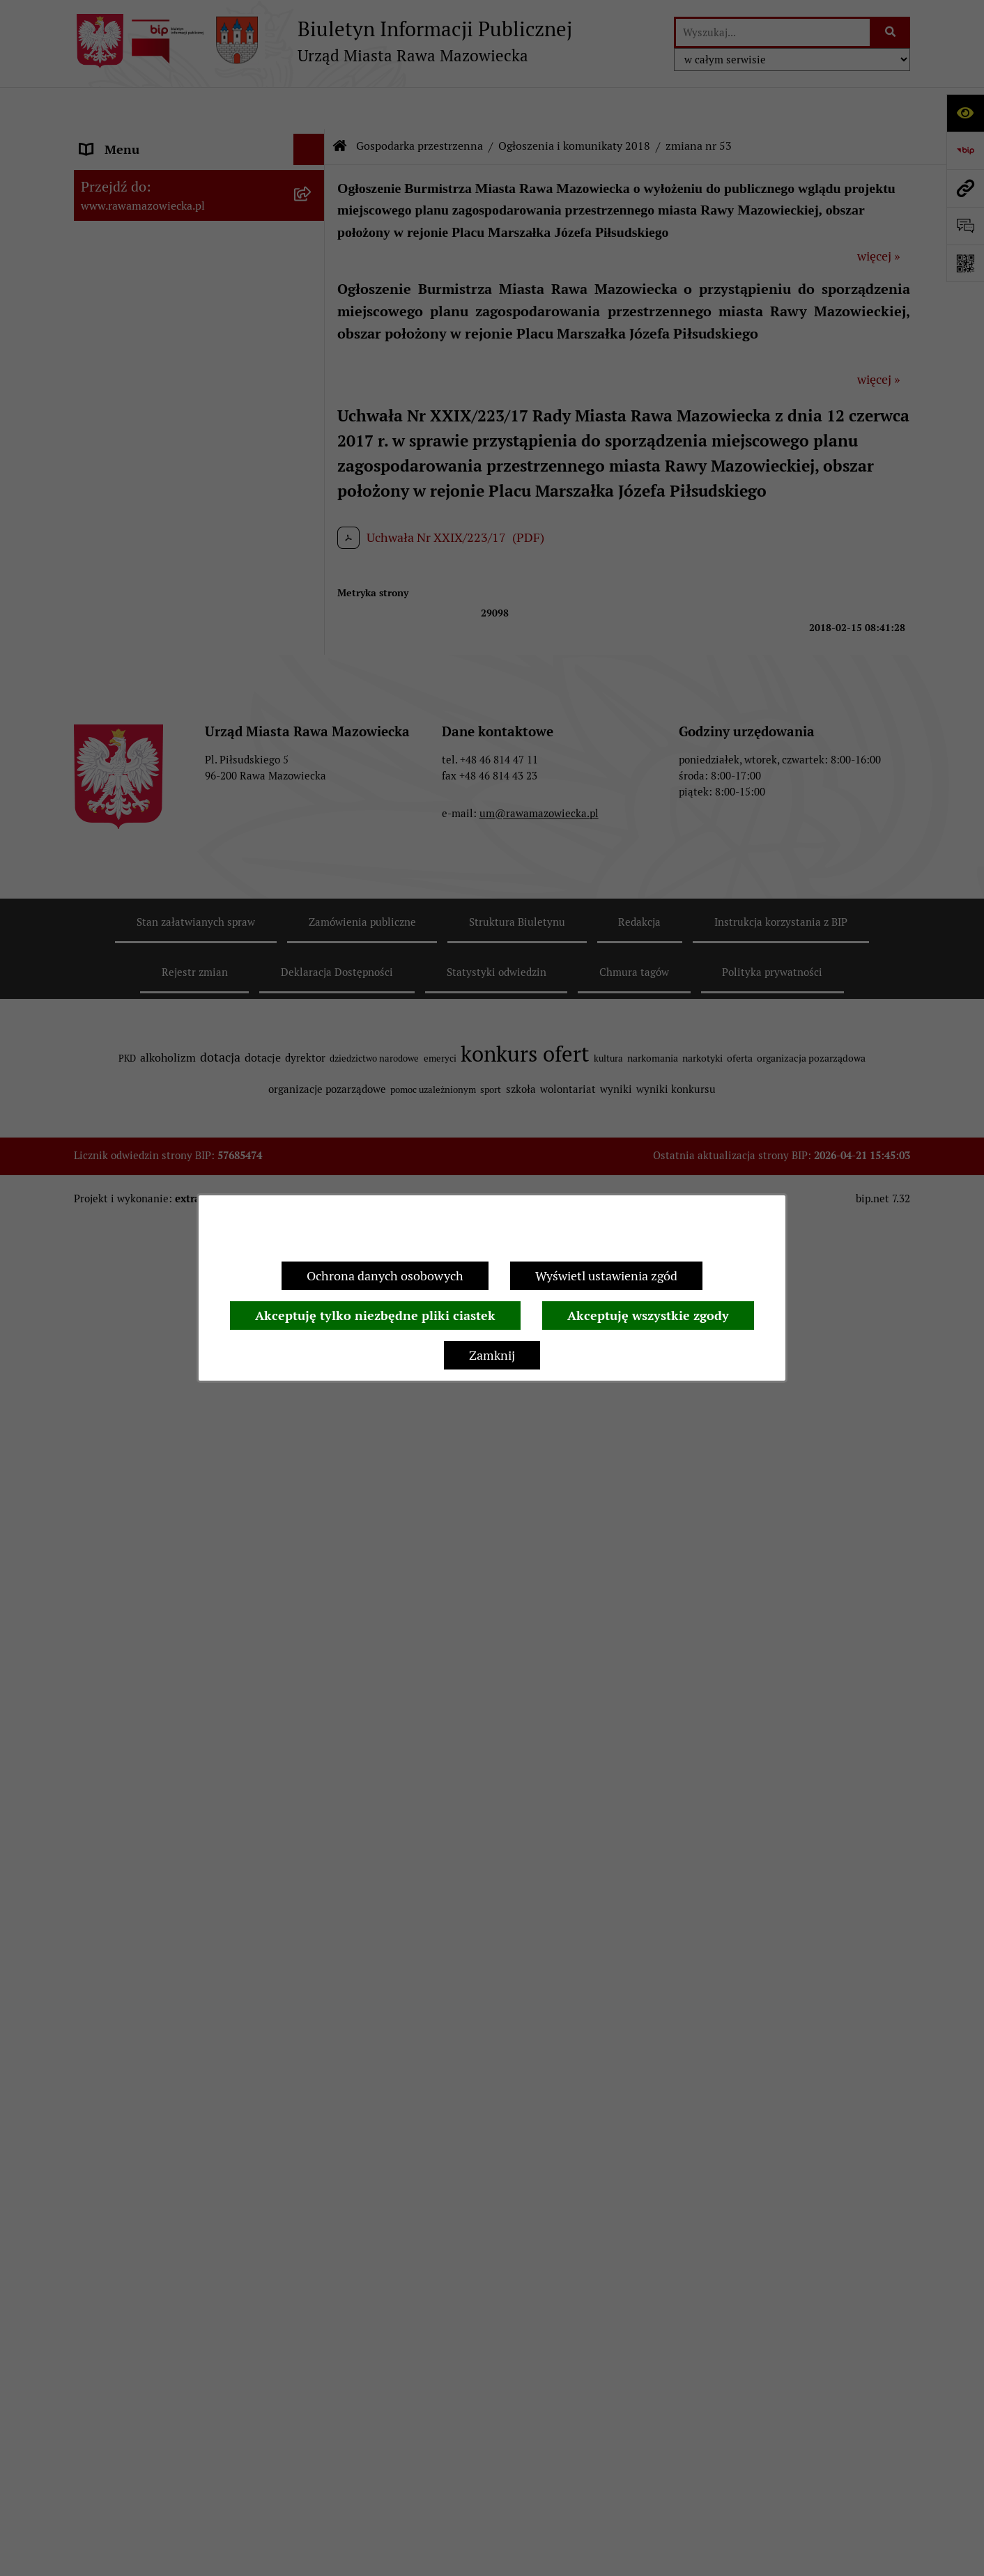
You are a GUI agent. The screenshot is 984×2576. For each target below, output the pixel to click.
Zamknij (492, 1355)
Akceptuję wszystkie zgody (648, 1316)
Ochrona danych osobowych (385, 1276)
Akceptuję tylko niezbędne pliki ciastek (375, 1316)
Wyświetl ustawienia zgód (606, 1276)
